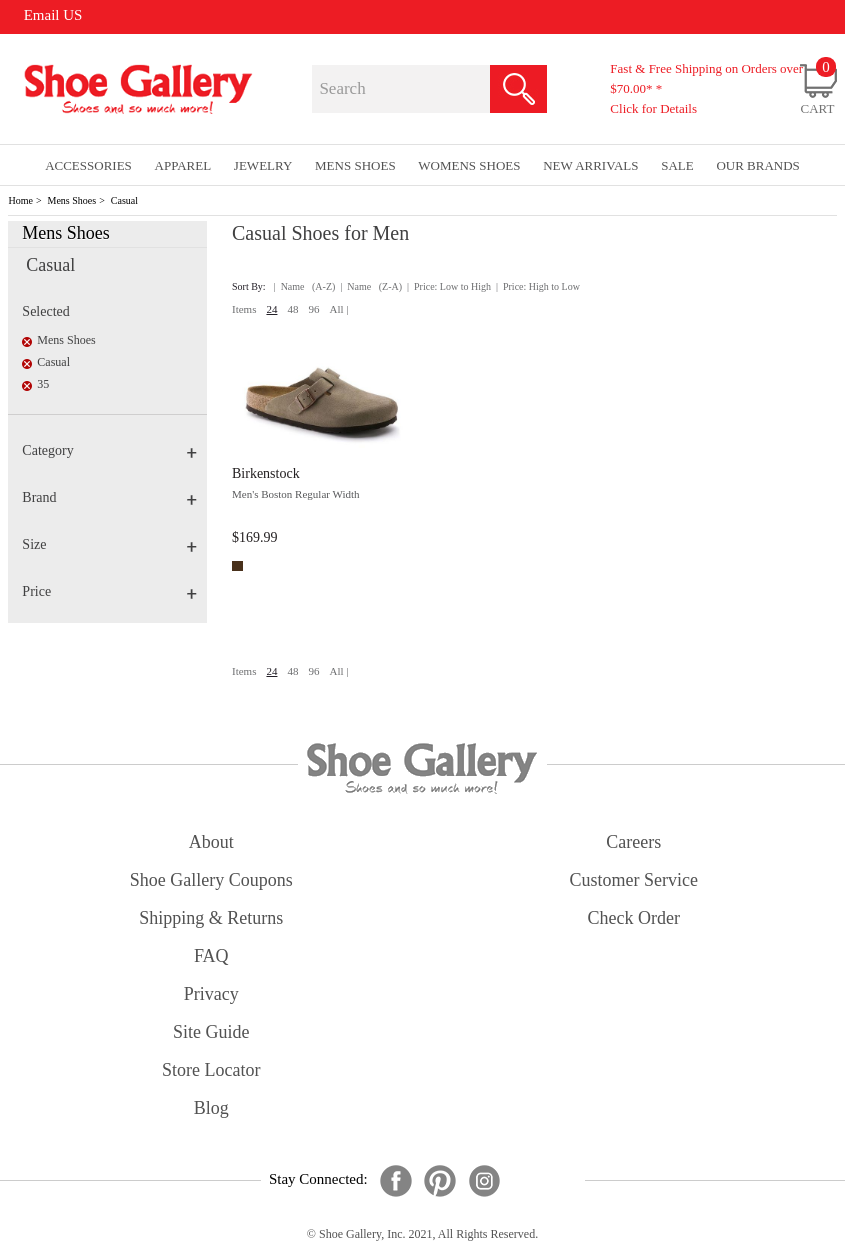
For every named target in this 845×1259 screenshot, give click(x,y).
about (211, 842)
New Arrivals (590, 165)
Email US (53, 15)
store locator (211, 1070)
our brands (757, 165)
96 (313, 309)
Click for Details (653, 108)
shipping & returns (211, 918)
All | (338, 309)
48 (292, 309)
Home (20, 200)
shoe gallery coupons (211, 880)
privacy (211, 994)
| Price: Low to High (449, 286)
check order (634, 918)
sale (677, 165)
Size (109, 544)
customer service (634, 880)
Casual (124, 200)
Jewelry (263, 165)
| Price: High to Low (538, 286)
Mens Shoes (72, 200)
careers (633, 842)
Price (109, 591)
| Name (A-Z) (305, 286)
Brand (109, 497)
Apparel (183, 165)
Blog (211, 1108)
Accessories (88, 165)
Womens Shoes (469, 165)
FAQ (211, 956)
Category (109, 450)
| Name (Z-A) (371, 286)
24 (271, 309)
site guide (211, 1032)
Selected (45, 311)
